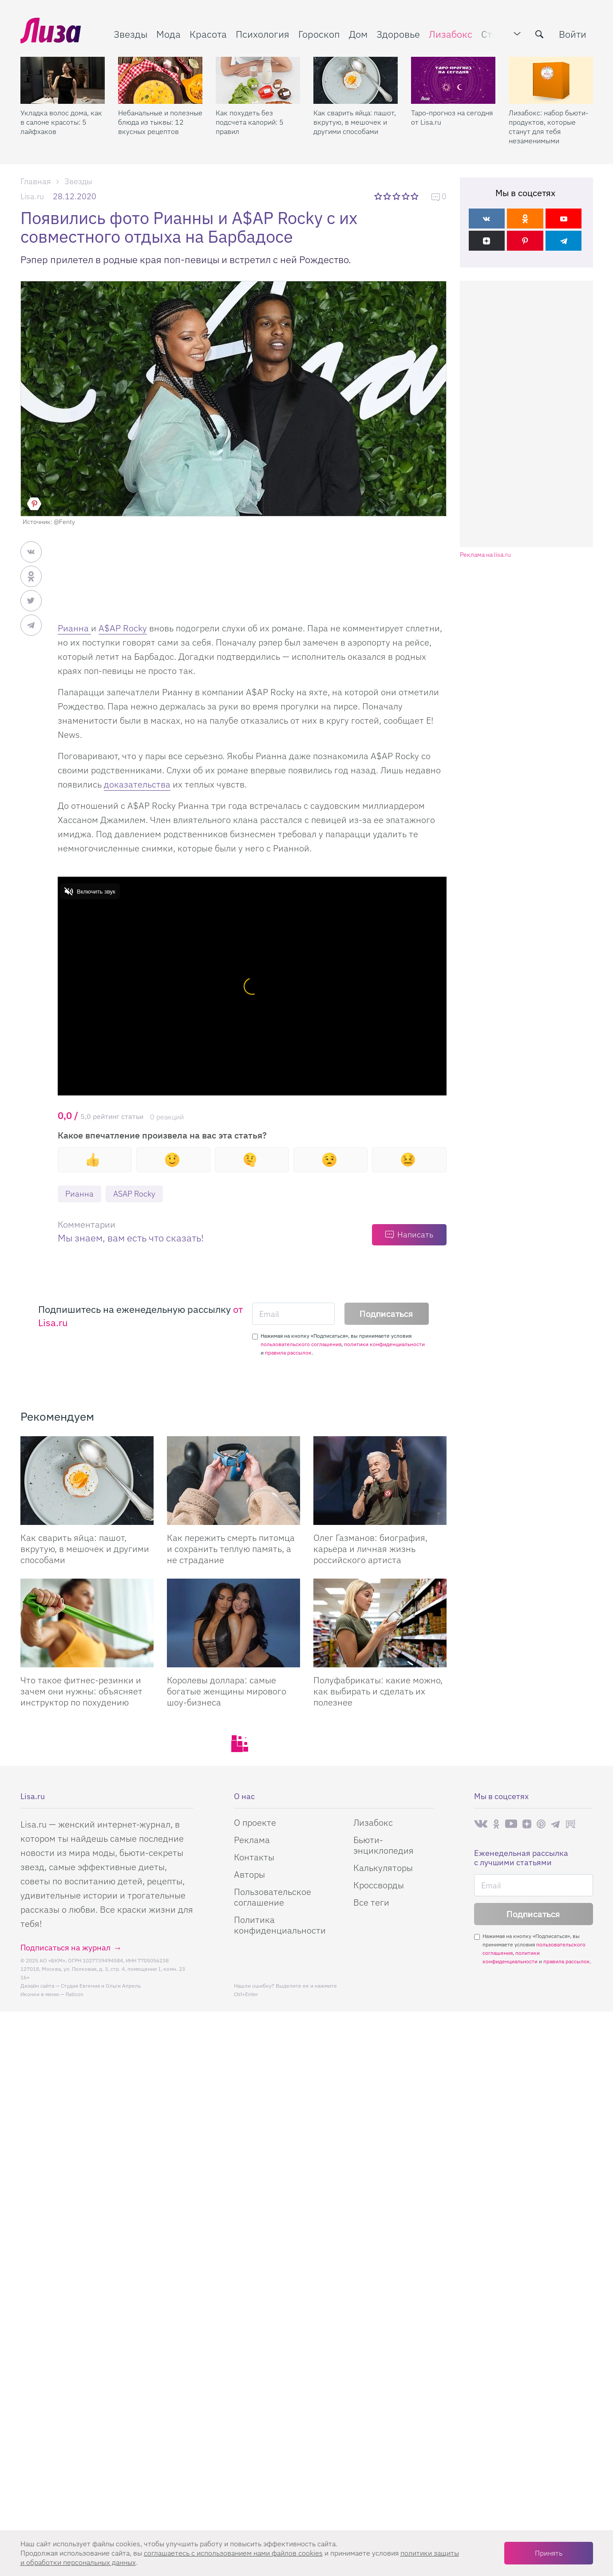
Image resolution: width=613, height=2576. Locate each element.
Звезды (130, 34)
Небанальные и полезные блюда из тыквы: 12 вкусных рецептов (160, 122)
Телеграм (555, 1823)
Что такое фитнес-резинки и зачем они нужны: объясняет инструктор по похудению (81, 1691)
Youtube (511, 1824)
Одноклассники (496, 1824)
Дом (358, 34)
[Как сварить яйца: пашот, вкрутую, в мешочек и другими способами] (355, 80)
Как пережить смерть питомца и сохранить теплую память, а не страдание (231, 1549)
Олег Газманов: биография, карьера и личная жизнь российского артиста (370, 1549)
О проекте (255, 1822)
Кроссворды (378, 1885)
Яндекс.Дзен (526, 1823)
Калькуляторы (383, 1868)
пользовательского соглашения (301, 1344)
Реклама (252, 1840)
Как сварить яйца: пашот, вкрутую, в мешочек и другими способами (354, 122)
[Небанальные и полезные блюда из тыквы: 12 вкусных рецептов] (160, 80)
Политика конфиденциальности (280, 1925)
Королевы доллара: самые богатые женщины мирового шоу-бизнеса (226, 1691)
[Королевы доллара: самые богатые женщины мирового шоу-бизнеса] (233, 1623)
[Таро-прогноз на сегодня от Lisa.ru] (453, 80)
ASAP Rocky (134, 1194)
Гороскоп (319, 34)
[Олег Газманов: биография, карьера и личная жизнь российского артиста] (380, 1480)
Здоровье (398, 34)
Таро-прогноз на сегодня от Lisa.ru (452, 117)
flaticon (74, 1994)
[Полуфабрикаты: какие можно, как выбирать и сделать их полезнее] (380, 1623)
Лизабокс (450, 34)
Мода (168, 34)
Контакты (254, 1857)
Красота (208, 34)
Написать (415, 1234)
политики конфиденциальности (384, 1344)
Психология (262, 34)
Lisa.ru (32, 196)
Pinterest (541, 1823)
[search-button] (539, 34)
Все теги (371, 1902)
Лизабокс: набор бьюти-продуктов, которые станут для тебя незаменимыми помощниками (548, 127)
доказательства (137, 784)
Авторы (249, 1874)
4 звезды (406, 196)
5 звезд (415, 196)
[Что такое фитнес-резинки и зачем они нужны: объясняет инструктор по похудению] (87, 1623)
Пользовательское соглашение (272, 1897)
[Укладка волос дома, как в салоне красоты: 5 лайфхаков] (62, 80)
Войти (572, 34)
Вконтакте (480, 1824)
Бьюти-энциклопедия (383, 1845)
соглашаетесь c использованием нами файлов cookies (233, 2552)
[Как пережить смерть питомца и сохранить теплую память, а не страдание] (233, 1480)
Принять (548, 2552)
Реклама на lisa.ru (485, 554)
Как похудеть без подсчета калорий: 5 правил (250, 122)
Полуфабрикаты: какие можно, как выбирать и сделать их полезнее (378, 1691)
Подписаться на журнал (65, 1947)
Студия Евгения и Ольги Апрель (101, 1985)
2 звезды (387, 196)
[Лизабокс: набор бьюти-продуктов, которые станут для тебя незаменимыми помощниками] (551, 80)
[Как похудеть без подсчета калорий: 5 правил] (258, 80)
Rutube (570, 1823)
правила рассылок (288, 1352)
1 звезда (379, 196)
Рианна (74, 628)
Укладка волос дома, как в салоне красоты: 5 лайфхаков (61, 122)
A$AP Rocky (123, 628)
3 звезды (397, 196)
